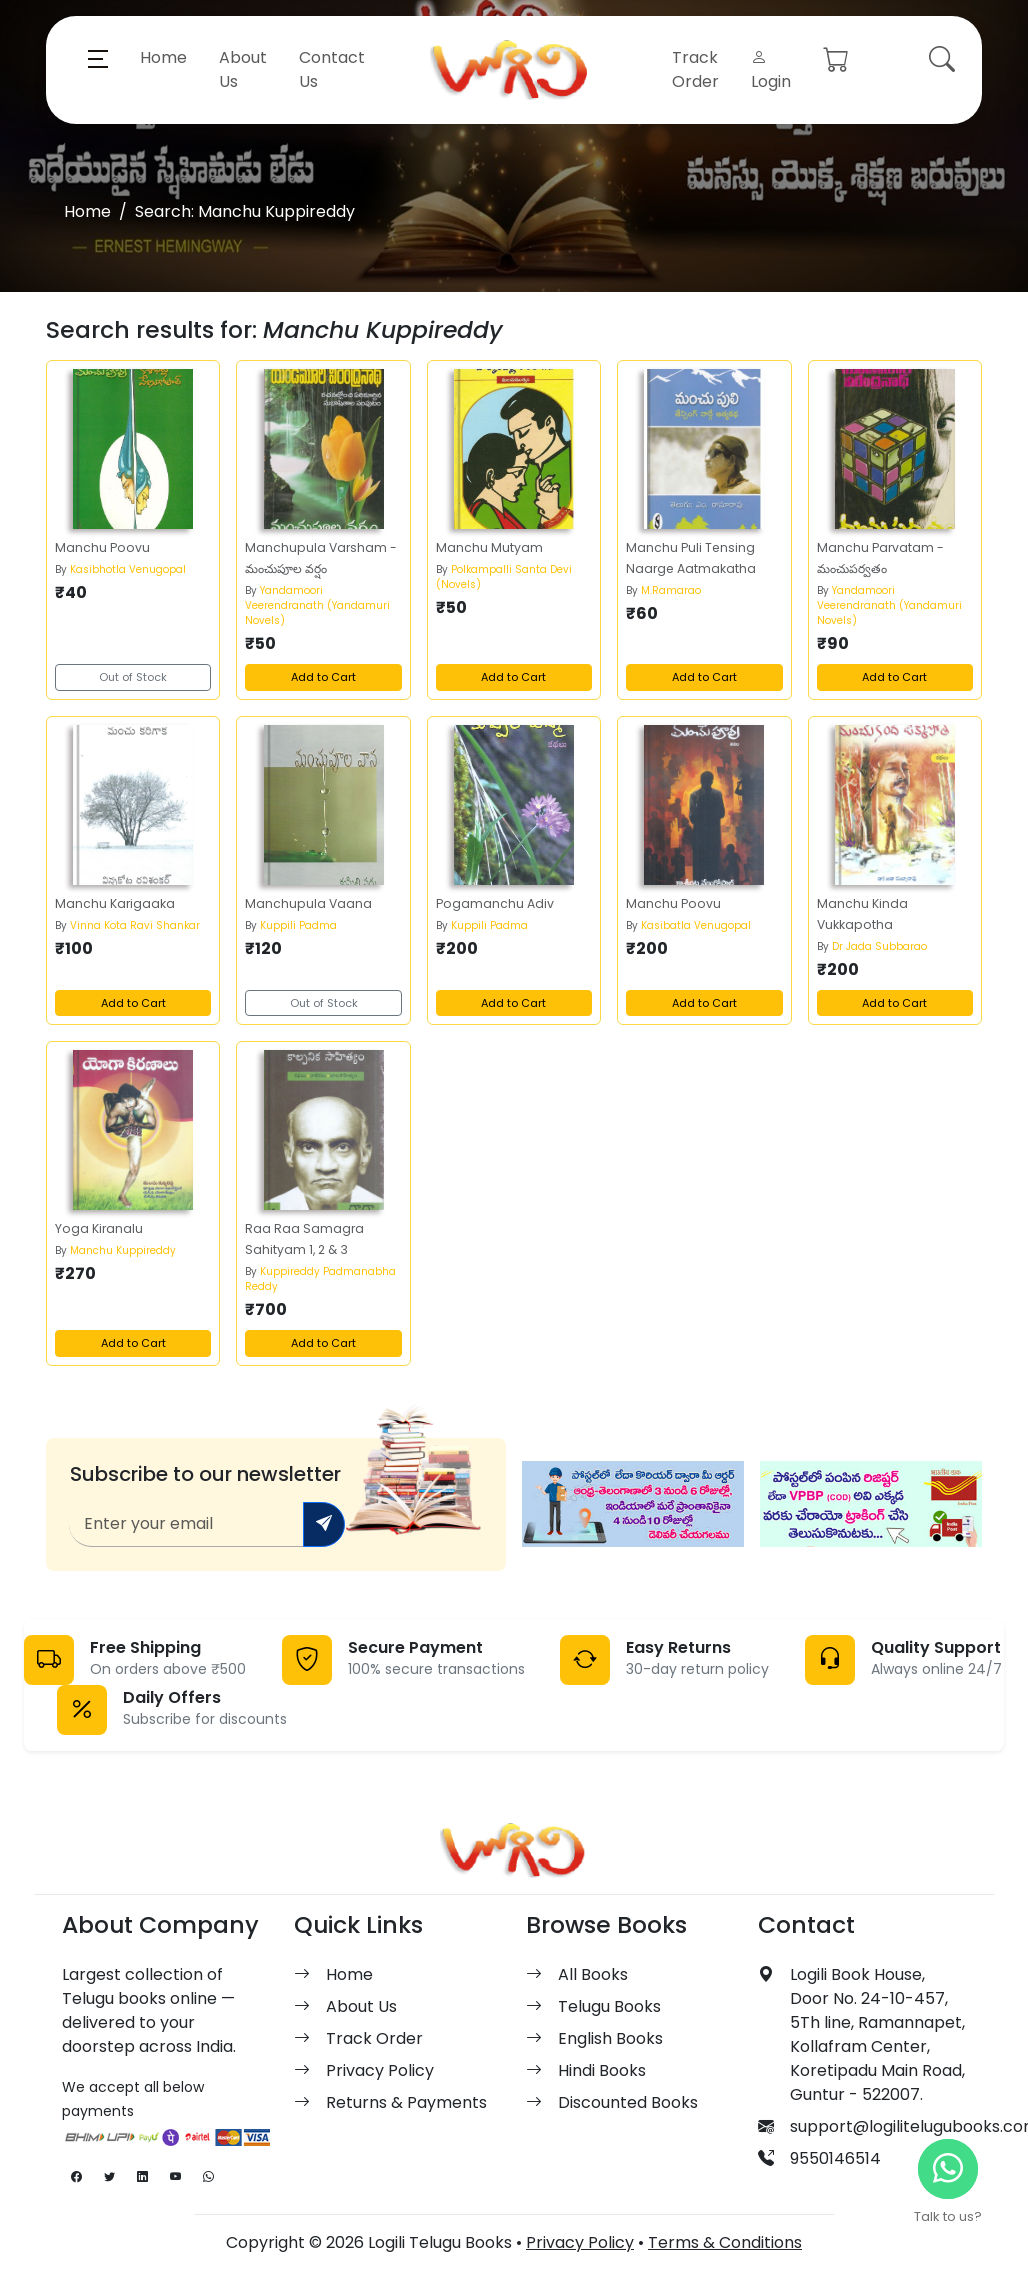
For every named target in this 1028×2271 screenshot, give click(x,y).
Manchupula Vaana (308, 903)
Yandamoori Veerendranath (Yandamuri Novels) (317, 605)
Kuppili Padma (298, 925)
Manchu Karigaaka (115, 903)
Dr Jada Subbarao (879, 946)
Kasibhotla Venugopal (128, 569)
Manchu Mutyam (489, 547)
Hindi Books (602, 2070)
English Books (610, 2038)
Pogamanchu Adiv (495, 903)
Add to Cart (323, 677)
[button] (98, 58)
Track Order (695, 69)
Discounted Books (628, 2102)
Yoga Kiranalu (99, 1228)
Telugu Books (609, 2006)
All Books (593, 1974)
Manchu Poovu (102, 547)
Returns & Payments (406, 2102)
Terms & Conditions (725, 2242)
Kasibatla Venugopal (696, 925)
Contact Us (332, 69)
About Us (243, 69)
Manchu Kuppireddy (123, 1250)
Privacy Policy (380, 2070)
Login (771, 69)
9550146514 (835, 2158)
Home (163, 57)
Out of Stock (133, 677)
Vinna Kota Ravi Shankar (135, 925)
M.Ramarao (671, 590)
